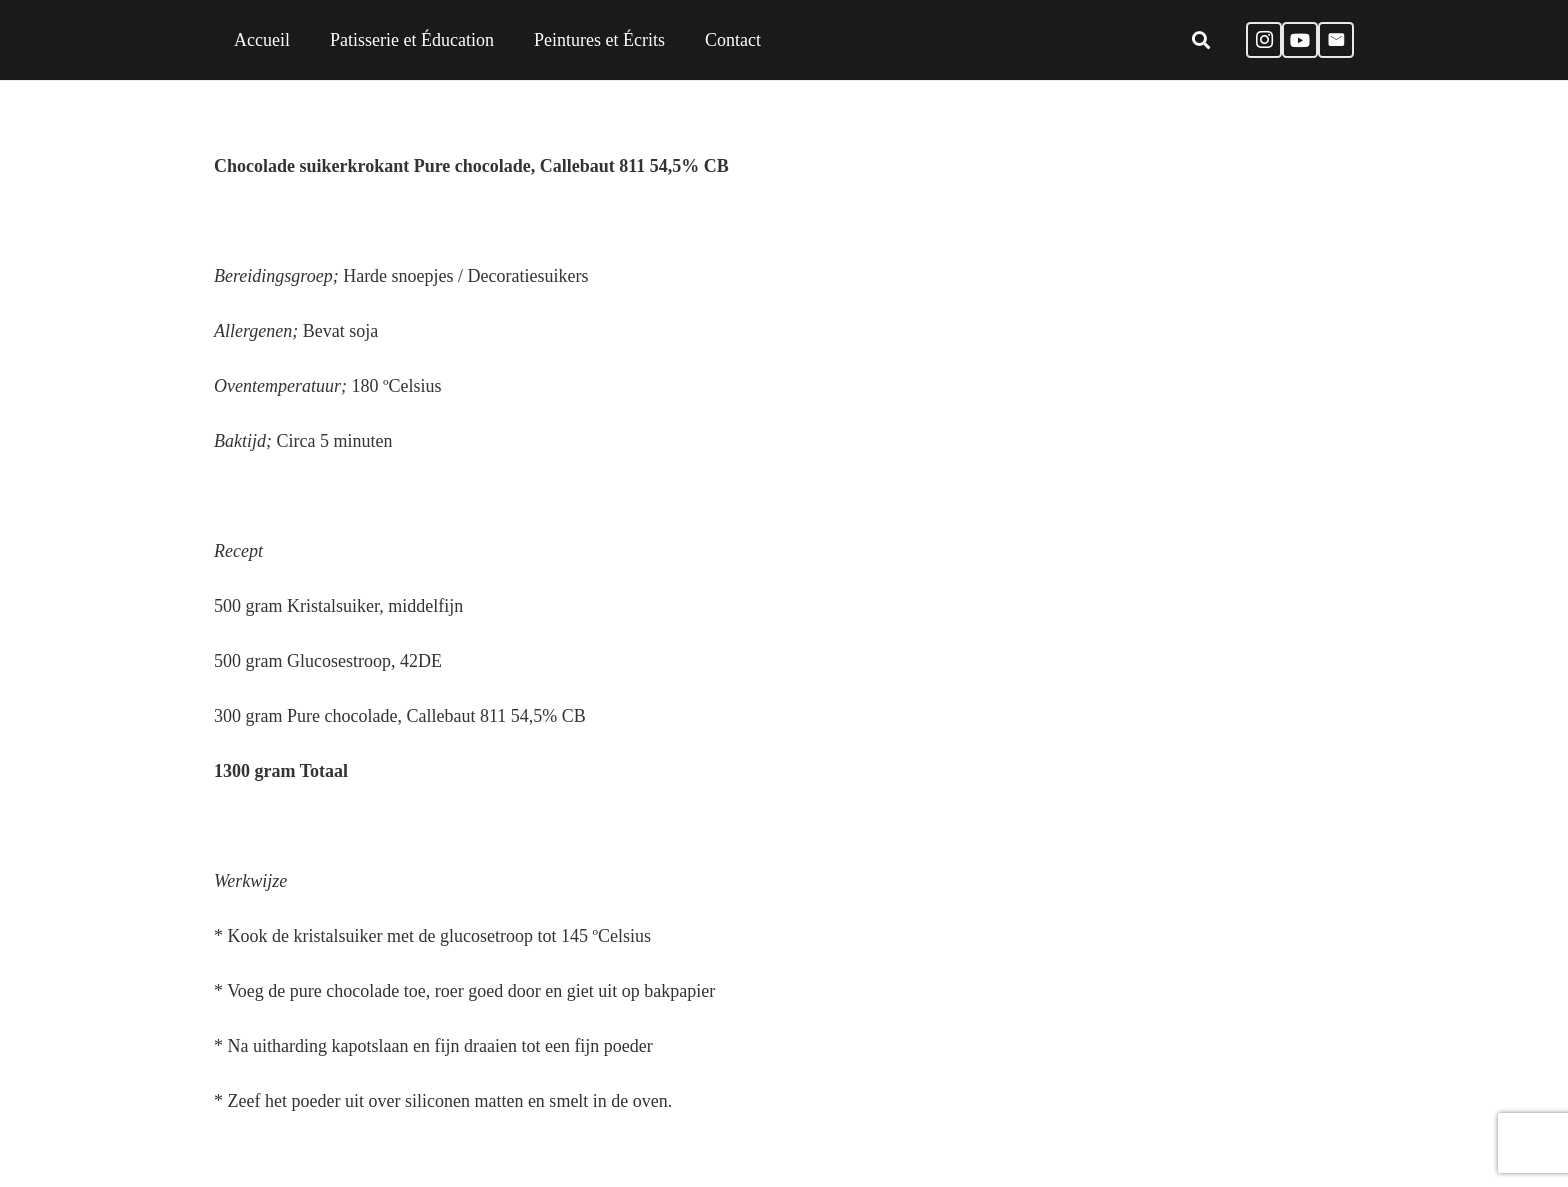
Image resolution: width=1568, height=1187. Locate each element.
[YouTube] (1300, 40)
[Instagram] (1264, 40)
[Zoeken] (1201, 40)
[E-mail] (1336, 40)
